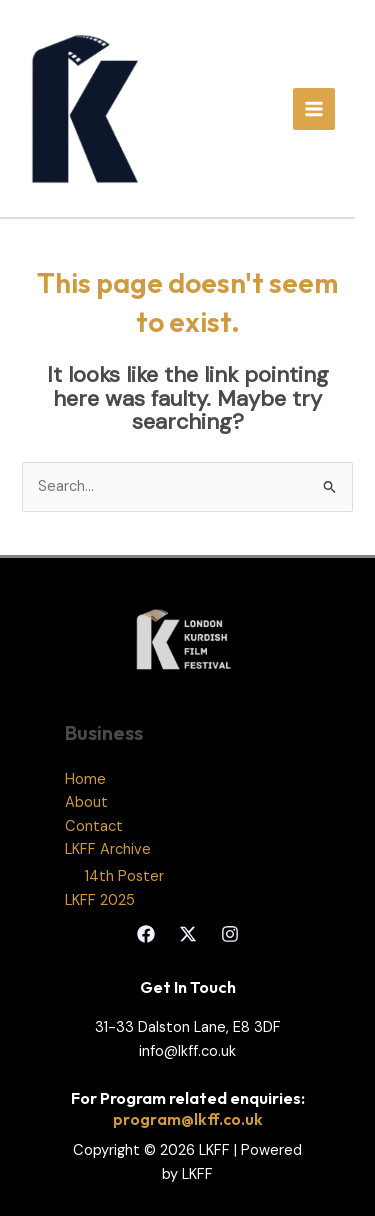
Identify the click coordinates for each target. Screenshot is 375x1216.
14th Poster (124, 876)
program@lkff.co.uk (188, 1119)
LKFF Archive (108, 849)
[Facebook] (146, 934)
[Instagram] (230, 934)
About (86, 802)
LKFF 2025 (100, 900)
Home (85, 779)
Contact (94, 826)
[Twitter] (188, 934)
